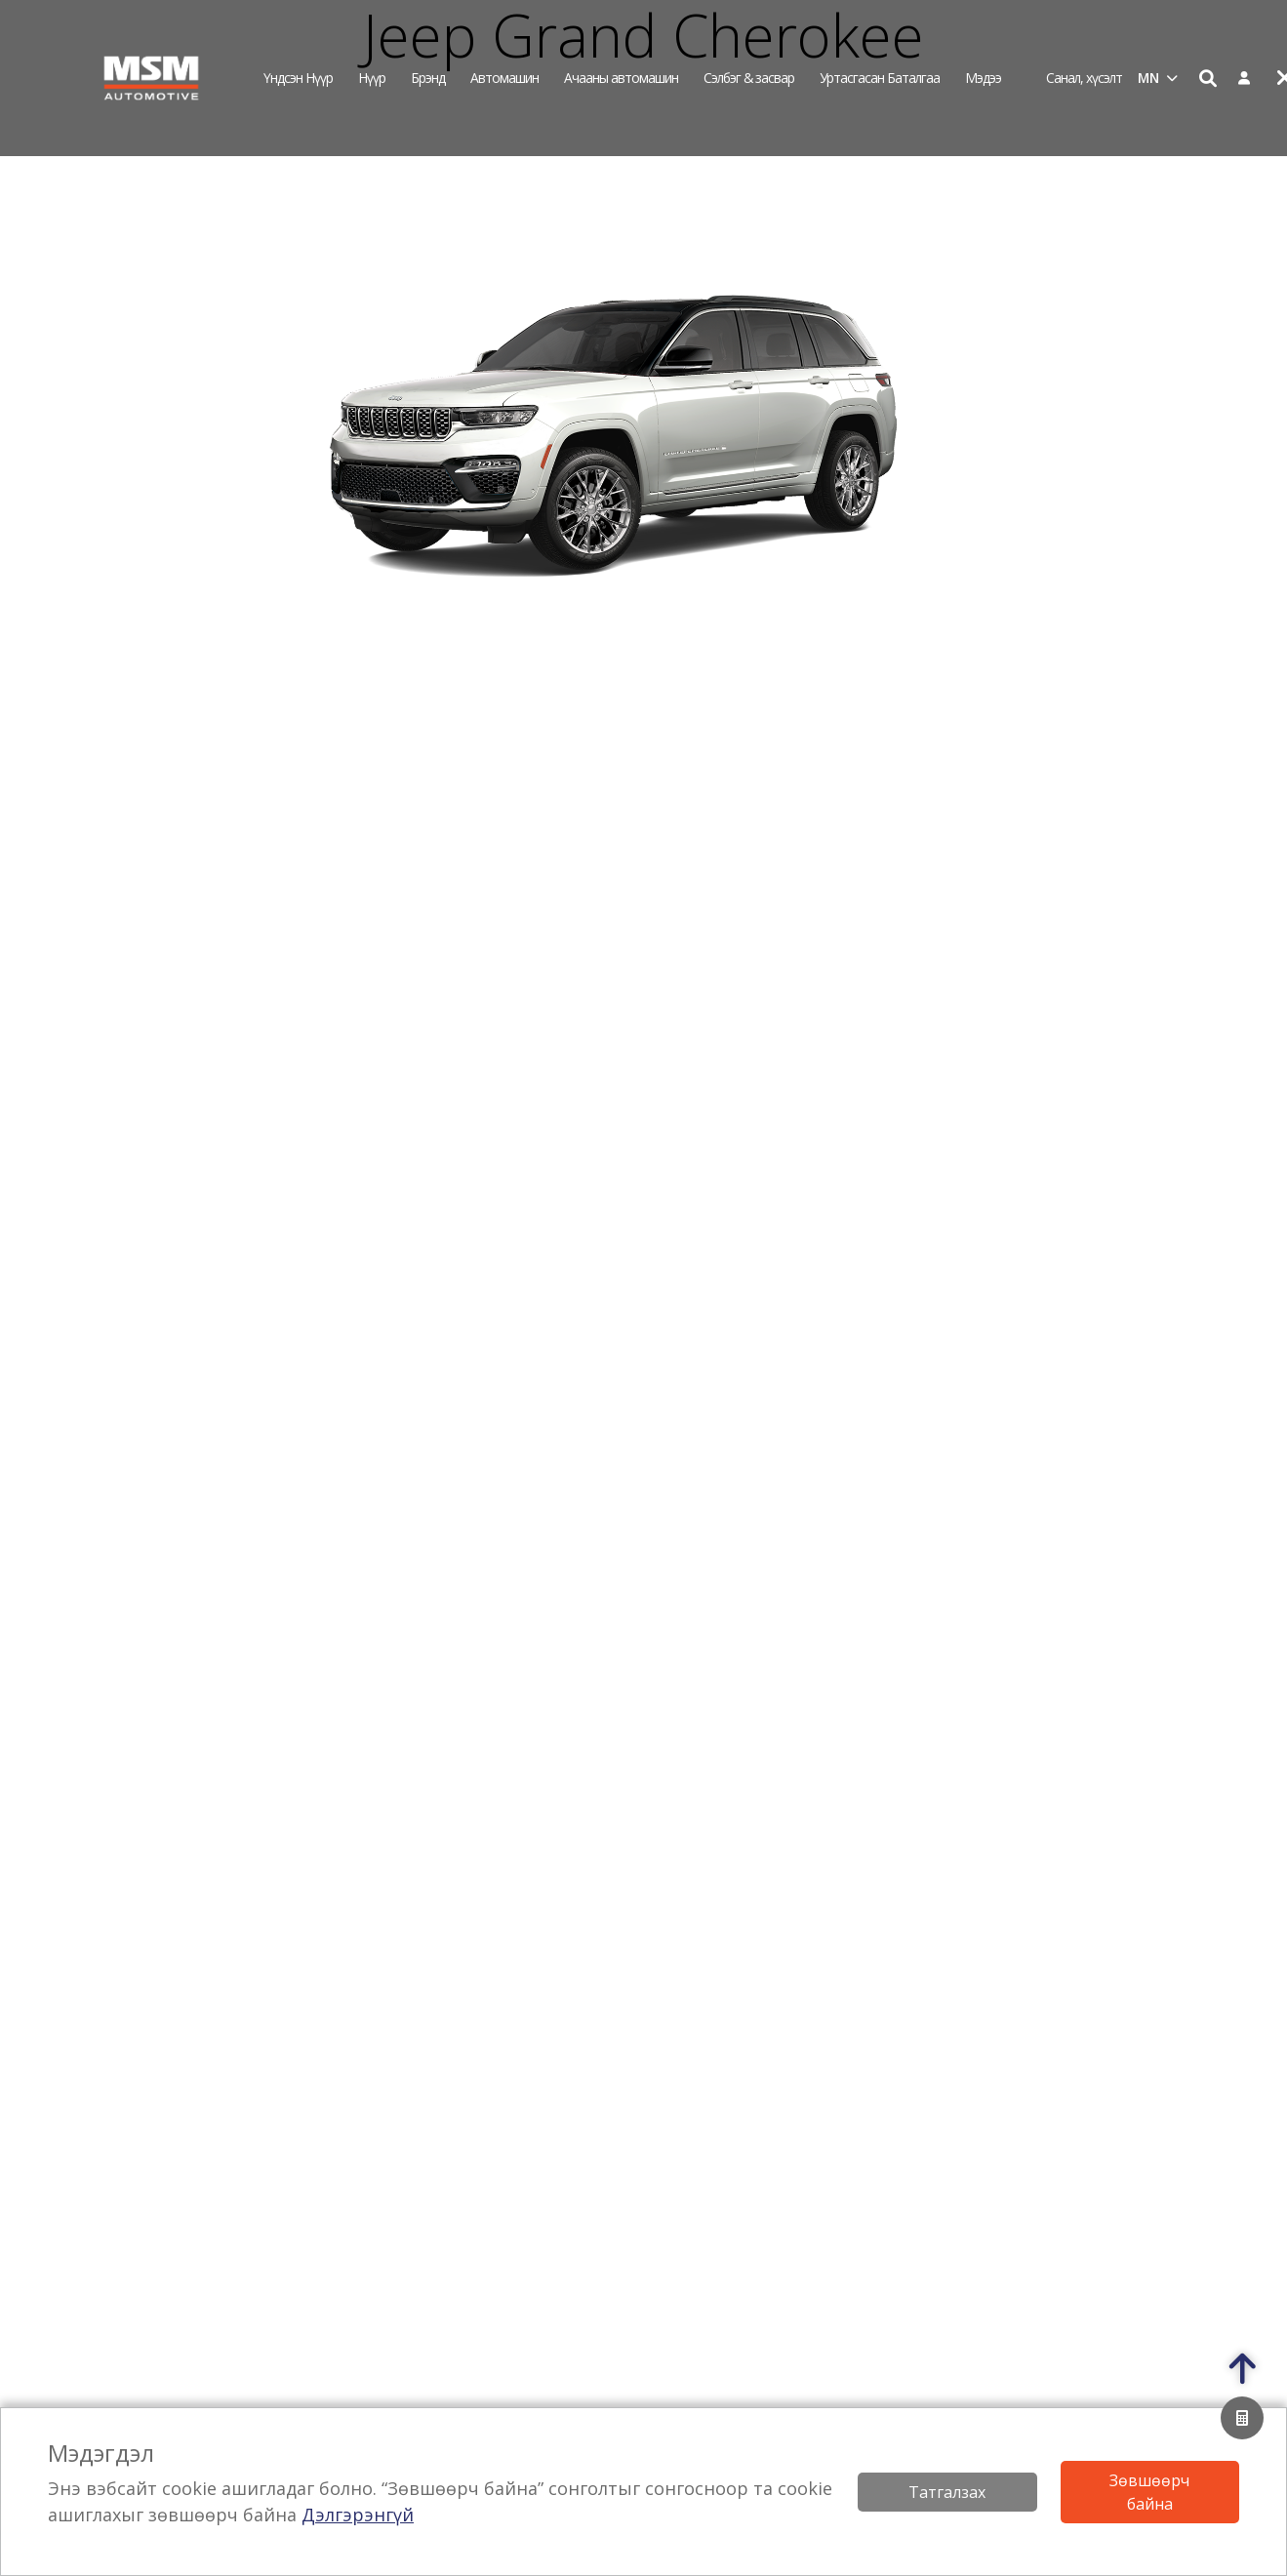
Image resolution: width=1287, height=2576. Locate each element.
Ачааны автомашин (621, 77)
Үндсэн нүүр (298, 77)
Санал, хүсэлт (1084, 77)
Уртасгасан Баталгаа (880, 77)
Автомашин (504, 77)
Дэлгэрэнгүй (358, 2514)
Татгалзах (946, 2492)
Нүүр (371, 77)
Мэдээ (983, 77)
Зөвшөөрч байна (1149, 2492)
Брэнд (428, 77)
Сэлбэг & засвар (749, 77)
